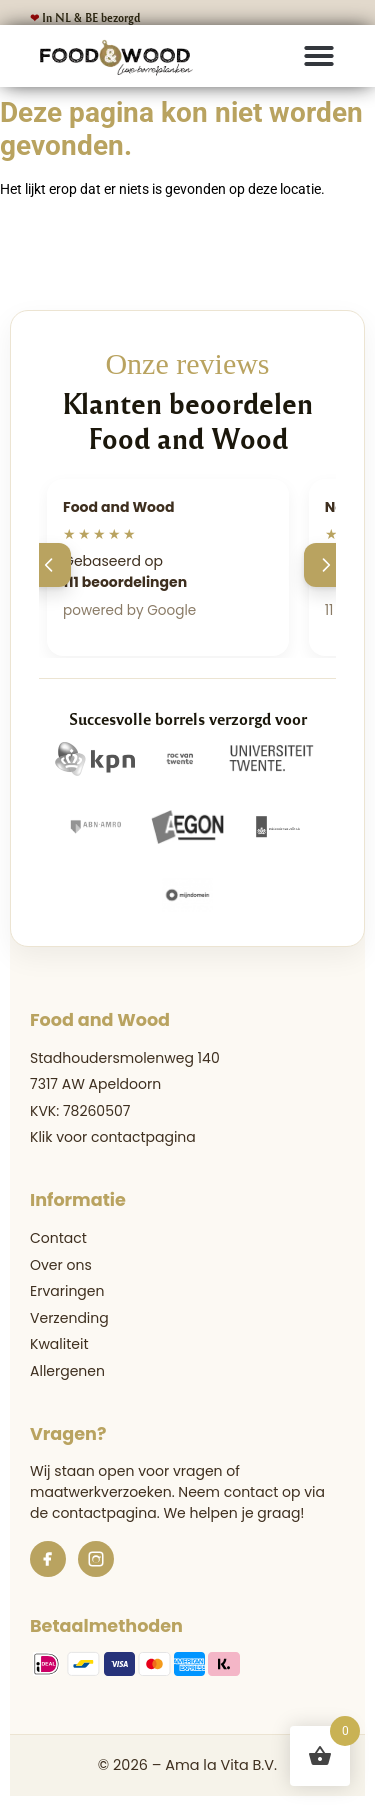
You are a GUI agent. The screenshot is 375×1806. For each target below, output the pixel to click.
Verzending (69, 1318)
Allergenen (67, 1371)
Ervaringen (67, 1291)
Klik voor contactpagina (113, 1137)
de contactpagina (93, 1513)
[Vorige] (49, 565)
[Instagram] (96, 1559)
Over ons (61, 1265)
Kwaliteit (59, 1344)
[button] (319, 56)
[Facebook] (48, 1559)
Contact (58, 1238)
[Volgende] (326, 565)
